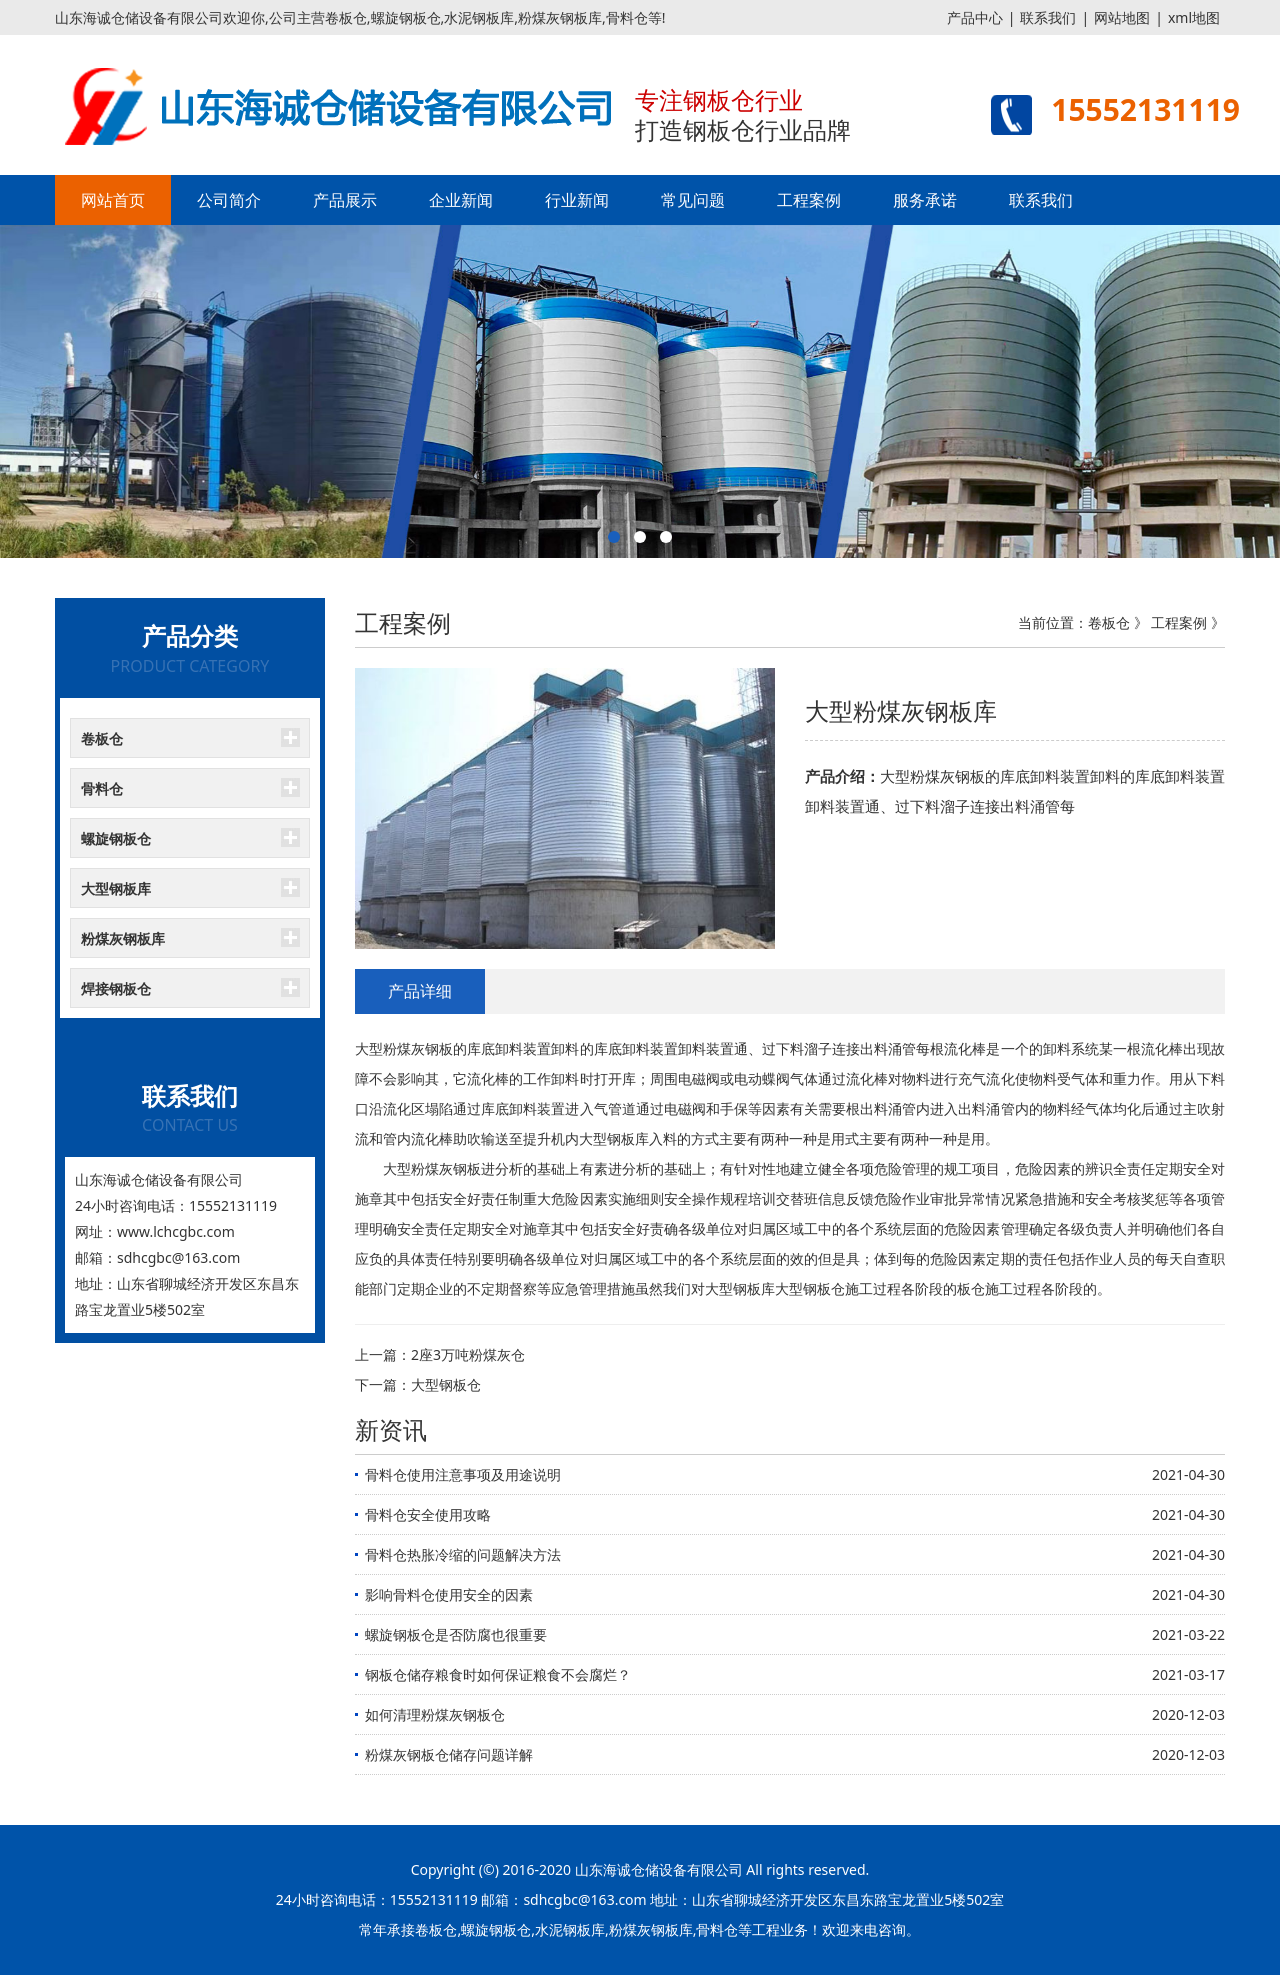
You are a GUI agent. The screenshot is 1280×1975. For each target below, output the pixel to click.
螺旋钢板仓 (116, 838)
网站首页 (113, 200)
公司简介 (229, 200)
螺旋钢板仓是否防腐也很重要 (456, 1634)
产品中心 (975, 17)
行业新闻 (577, 200)
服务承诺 (925, 200)
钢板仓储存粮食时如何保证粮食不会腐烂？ (498, 1674)
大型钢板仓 (446, 1384)
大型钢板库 (116, 888)
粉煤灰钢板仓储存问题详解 (449, 1754)
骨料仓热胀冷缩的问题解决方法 (463, 1554)
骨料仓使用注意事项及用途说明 (463, 1474)
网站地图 (1122, 17)
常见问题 (693, 200)
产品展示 (345, 200)
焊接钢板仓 (116, 988)
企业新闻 (461, 200)
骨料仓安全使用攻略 (428, 1514)
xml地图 (1194, 17)
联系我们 (1048, 17)
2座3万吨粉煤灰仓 (468, 1354)
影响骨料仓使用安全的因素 (449, 1594)
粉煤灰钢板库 (123, 938)
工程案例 (809, 200)
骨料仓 (102, 788)
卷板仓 (102, 738)
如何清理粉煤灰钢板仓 (435, 1714)
